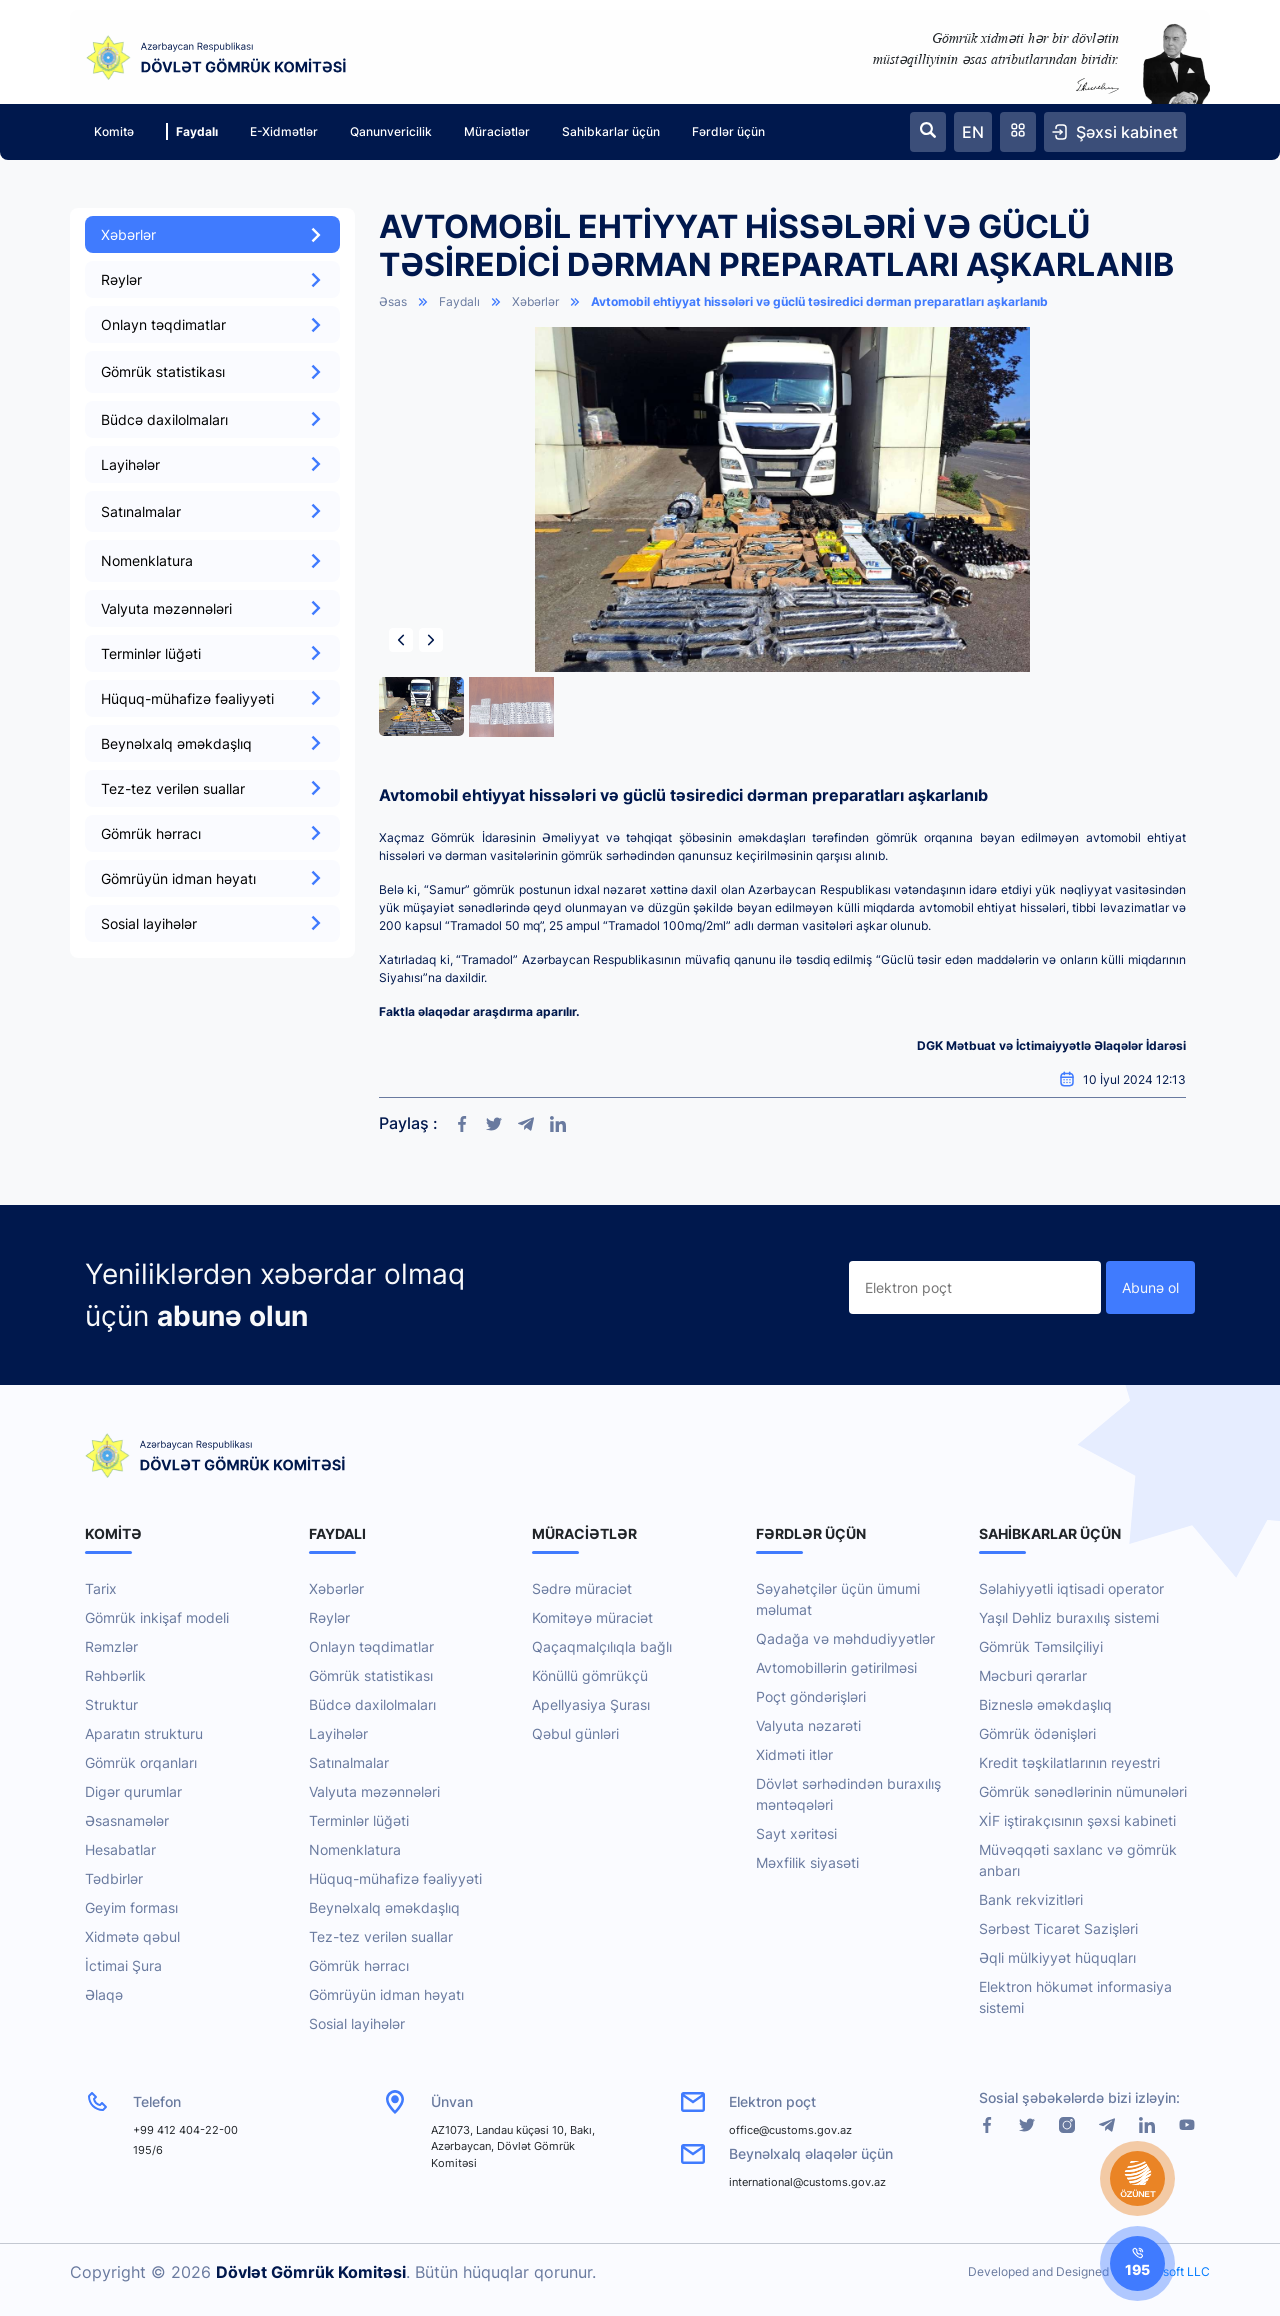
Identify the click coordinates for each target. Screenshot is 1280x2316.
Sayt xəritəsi (796, 1833)
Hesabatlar (120, 1849)
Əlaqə (104, 1994)
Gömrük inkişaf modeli (157, 1617)
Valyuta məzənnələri (212, 608)
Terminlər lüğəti (212, 653)
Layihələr (212, 464)
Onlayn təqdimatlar (212, 324)
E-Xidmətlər (284, 131)
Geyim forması (131, 1907)
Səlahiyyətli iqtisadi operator (1071, 1588)
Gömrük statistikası (371, 1675)
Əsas (393, 301)
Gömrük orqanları (141, 1762)
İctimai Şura (123, 1965)
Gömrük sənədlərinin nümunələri (1083, 1791)
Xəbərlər (212, 234)
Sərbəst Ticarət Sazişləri (1058, 1928)
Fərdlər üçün (728, 131)
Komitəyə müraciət (592, 1617)
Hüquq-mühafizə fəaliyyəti (212, 698)
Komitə (114, 131)
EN (973, 132)
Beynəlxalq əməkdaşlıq (212, 743)
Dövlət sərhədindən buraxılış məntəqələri (848, 1794)
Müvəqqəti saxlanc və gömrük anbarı (1078, 1860)
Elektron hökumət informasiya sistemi (1075, 1997)
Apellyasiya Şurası (591, 1704)
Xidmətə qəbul (132, 1936)
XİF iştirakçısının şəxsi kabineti (1077, 1820)
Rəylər (212, 279)
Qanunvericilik (391, 131)
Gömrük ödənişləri (1037, 1733)
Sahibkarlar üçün (611, 131)
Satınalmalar (349, 1762)
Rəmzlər (111, 1646)
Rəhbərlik (115, 1675)
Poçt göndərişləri (811, 1696)
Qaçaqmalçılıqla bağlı (602, 1646)
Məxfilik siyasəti (807, 1862)
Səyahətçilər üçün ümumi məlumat (838, 1599)
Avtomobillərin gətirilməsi (836, 1667)
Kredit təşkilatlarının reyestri (1069, 1762)
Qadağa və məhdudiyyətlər (845, 1638)
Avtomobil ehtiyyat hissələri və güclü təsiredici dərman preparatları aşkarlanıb (819, 301)
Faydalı (192, 131)
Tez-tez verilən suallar (212, 788)
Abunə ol (1150, 1287)
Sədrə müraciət (582, 1588)
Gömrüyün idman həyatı (212, 878)
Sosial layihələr (212, 923)
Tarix (101, 1588)
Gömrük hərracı (212, 833)
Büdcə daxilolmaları (212, 419)
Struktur (111, 1704)
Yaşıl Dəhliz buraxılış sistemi (1069, 1617)
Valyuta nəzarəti (808, 1725)
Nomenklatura (355, 1849)
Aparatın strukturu (144, 1733)
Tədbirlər (114, 1878)
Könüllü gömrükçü (590, 1675)
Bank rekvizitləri (1031, 1899)
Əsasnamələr (127, 1820)
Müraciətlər (497, 131)
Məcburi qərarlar (1033, 1675)
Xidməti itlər (794, 1754)
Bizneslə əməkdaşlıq (1045, 1704)
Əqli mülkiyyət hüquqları (1057, 1957)
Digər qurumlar (133, 1791)
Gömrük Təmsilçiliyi (1041, 1646)
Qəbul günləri (575, 1733)
